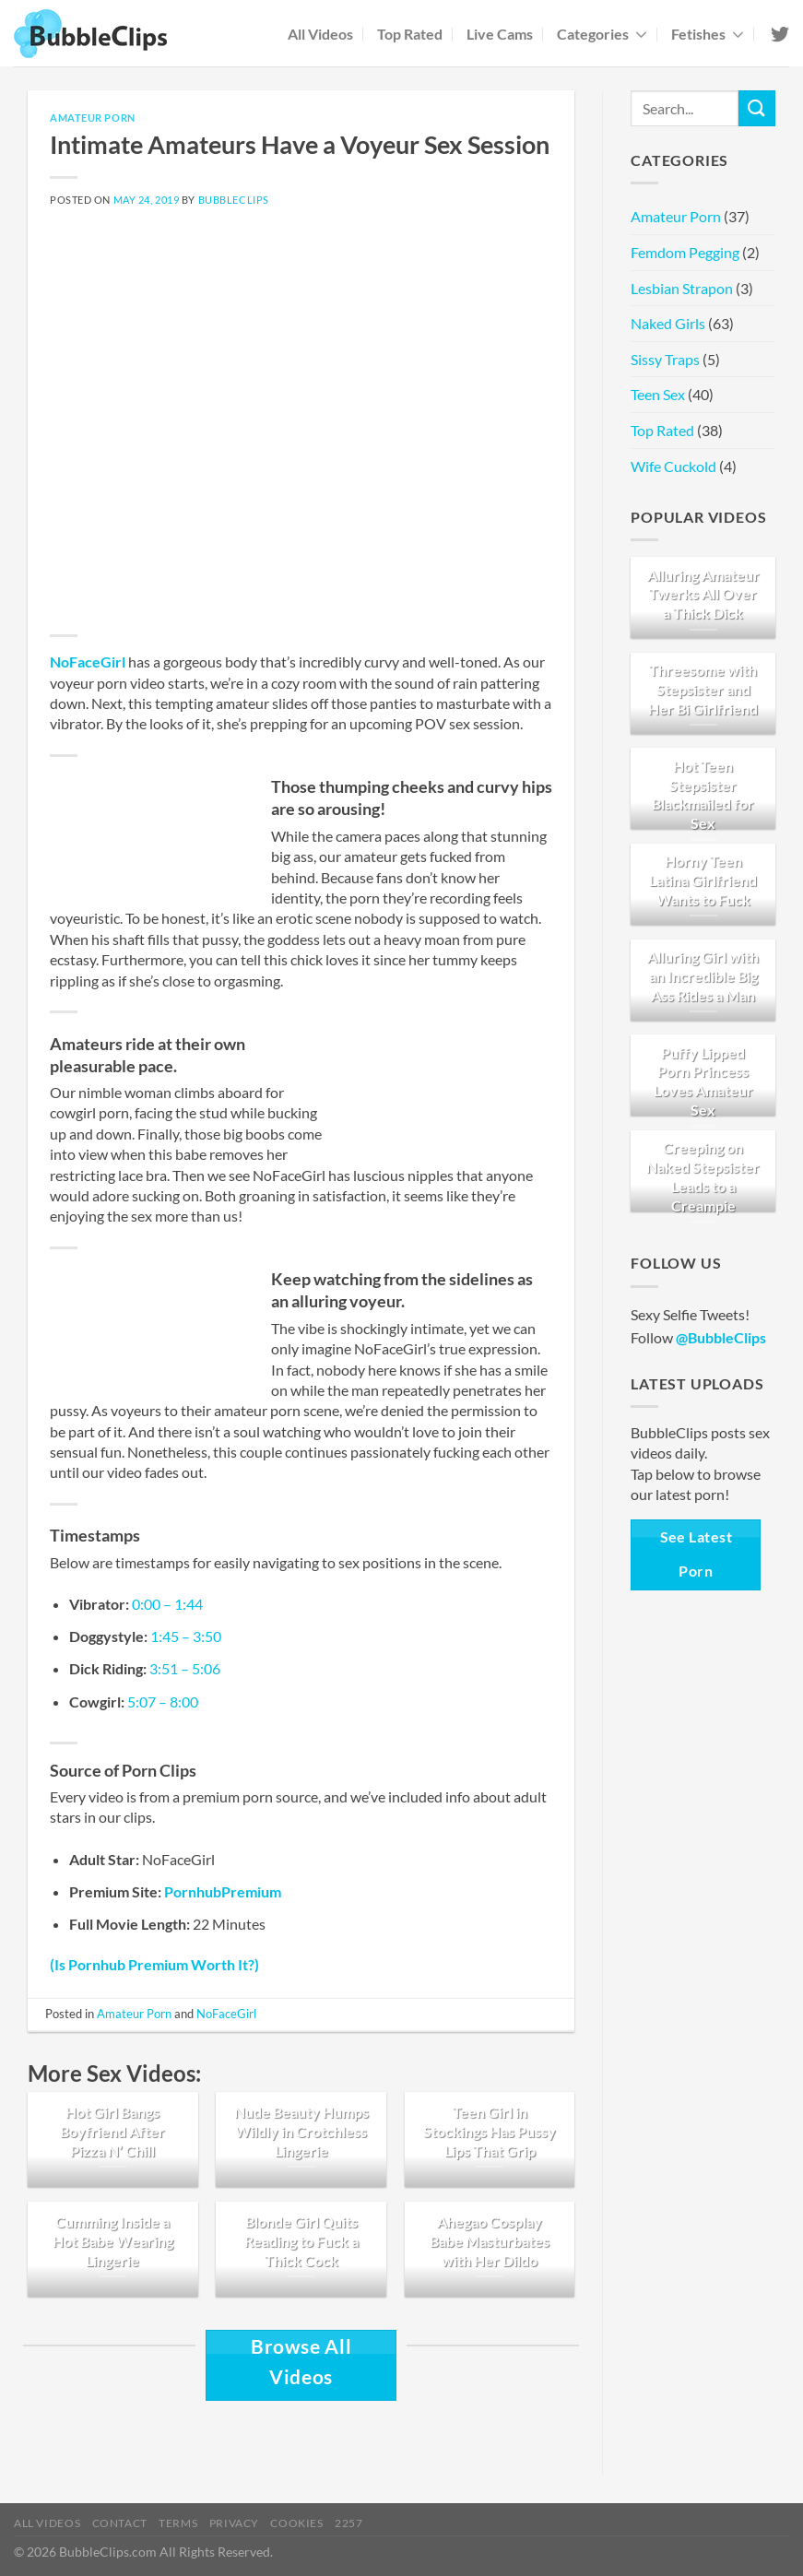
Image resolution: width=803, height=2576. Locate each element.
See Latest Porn (696, 1554)
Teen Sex (658, 394)
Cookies (296, 2523)
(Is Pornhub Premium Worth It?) (154, 1964)
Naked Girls (668, 323)
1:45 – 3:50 (185, 1636)
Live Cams (499, 33)
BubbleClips (233, 200)
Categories (602, 33)
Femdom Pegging (685, 252)
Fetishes (707, 33)
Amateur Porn (93, 118)
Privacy (234, 2523)
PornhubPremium (222, 1891)
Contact (120, 2523)
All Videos (320, 33)
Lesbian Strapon (682, 288)
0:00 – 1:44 (167, 1604)
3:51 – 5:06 (184, 1668)
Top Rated (410, 33)
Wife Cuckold (673, 466)
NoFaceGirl (87, 661)
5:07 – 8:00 (162, 1701)
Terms (178, 2523)
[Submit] (756, 108)
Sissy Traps (665, 359)
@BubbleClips (721, 1337)
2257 (348, 2523)
